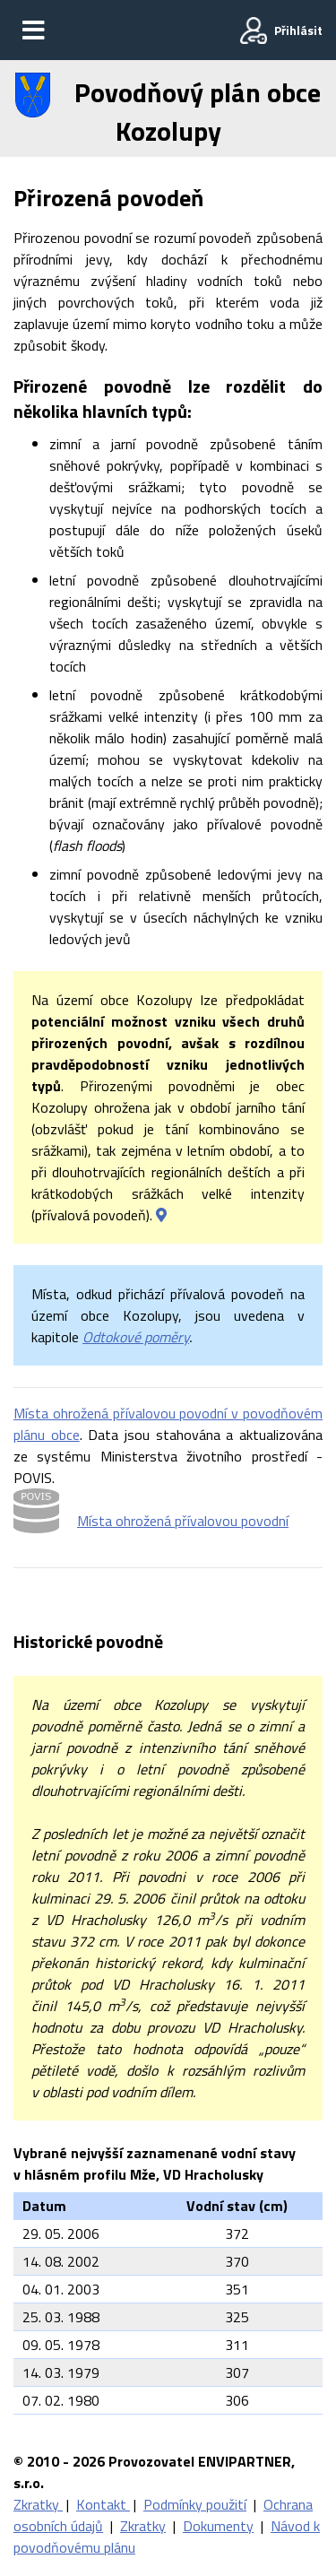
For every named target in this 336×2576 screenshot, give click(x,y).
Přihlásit (298, 30)
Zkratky (38, 2504)
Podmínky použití (194, 2504)
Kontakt (103, 2504)
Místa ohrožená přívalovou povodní (183, 1520)
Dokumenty (218, 2526)
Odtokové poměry (135, 1337)
